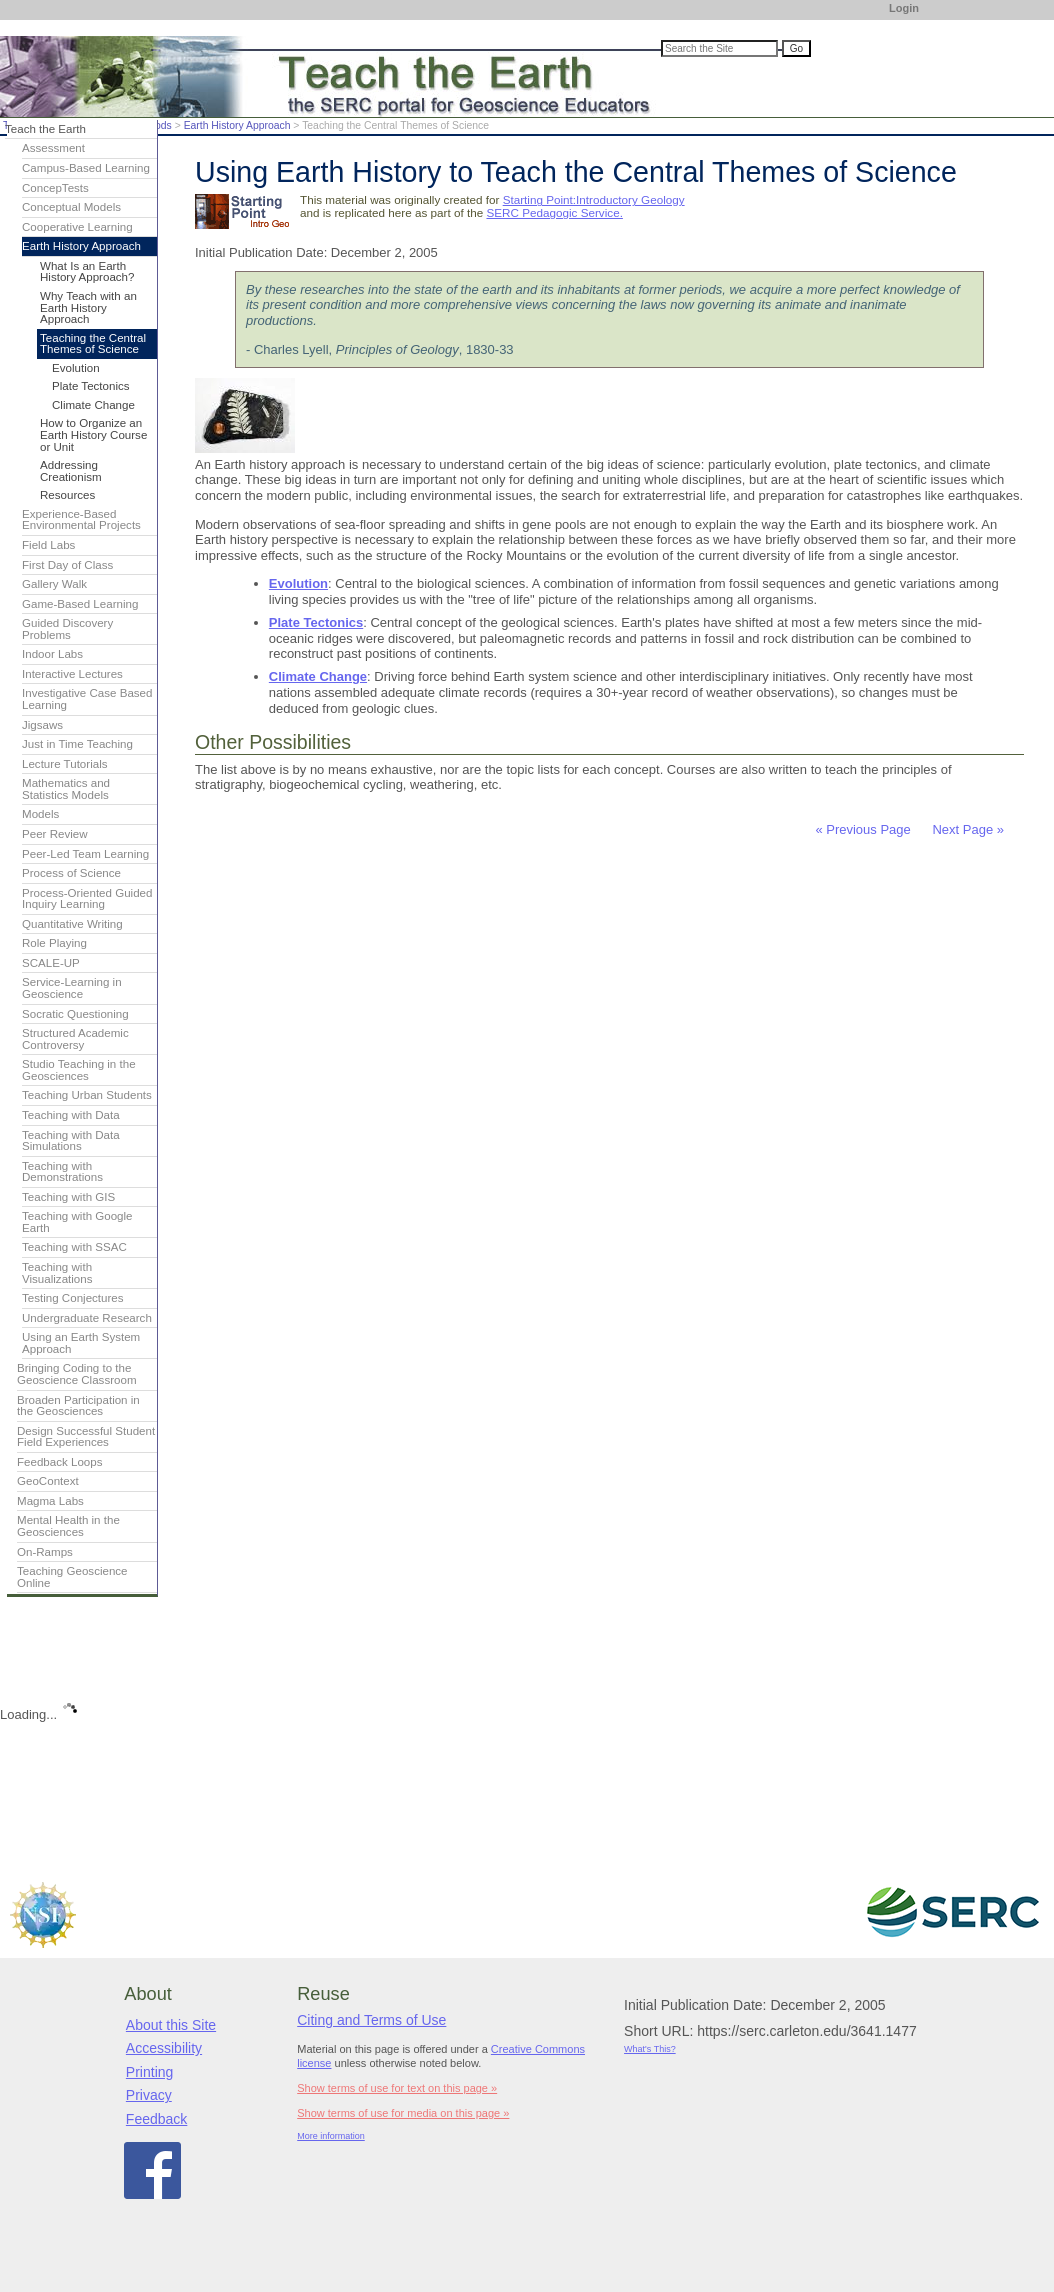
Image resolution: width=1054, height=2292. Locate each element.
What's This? (650, 2049)
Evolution (298, 583)
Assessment (53, 148)
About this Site (171, 2025)
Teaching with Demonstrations (62, 1172)
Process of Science (71, 873)
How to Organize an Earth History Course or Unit (93, 434)
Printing (149, 2072)
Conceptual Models (71, 207)
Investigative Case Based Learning (87, 699)
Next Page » (966, 829)
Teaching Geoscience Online (72, 1577)
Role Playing (54, 943)
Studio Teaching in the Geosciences (79, 1070)
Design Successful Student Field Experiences (86, 1437)
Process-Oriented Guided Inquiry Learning (87, 899)
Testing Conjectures (73, 1298)
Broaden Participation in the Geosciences (78, 1406)
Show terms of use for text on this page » (397, 2088)
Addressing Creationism (71, 471)
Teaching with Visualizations (57, 1273)
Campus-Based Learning (86, 168)
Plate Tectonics (316, 622)
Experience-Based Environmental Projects (81, 520)
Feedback (156, 2119)
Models (40, 814)
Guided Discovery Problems (67, 629)
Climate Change (318, 676)
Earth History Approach (237, 125)
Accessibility (164, 2048)
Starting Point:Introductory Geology (594, 199)
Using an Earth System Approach (81, 1343)
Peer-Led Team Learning (85, 854)
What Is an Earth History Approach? (87, 272)
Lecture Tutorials (64, 764)
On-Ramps (45, 1552)
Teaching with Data (71, 1115)
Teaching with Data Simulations (71, 1141)
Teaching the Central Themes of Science (93, 344)
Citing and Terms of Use (371, 2020)
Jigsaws (42, 725)
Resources (67, 495)
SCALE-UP (51, 963)
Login (904, 8)
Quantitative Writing (72, 924)
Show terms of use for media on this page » (403, 2113)
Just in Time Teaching (77, 744)
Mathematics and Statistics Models (66, 789)
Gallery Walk (54, 584)
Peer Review (55, 834)
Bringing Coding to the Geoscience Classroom (77, 1374)
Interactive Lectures (72, 674)
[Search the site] (719, 48)
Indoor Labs (52, 654)
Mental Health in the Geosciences (68, 1526)
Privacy (149, 2095)
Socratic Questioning (75, 1014)
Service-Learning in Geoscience (72, 988)
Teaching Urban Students (87, 1095)
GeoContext (48, 1481)
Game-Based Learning (80, 604)
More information (331, 2136)
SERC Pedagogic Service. (554, 212)
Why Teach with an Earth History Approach (88, 307)
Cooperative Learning (77, 227)
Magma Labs (50, 1501)
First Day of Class (67, 565)
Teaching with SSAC (74, 1247)
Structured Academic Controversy (75, 1039)
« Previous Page (862, 829)
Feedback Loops (60, 1462)
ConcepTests (55, 188)
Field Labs (48, 545)
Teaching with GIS (68, 1197)
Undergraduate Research (87, 1318)
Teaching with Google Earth (77, 1222)
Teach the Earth (45, 129)
